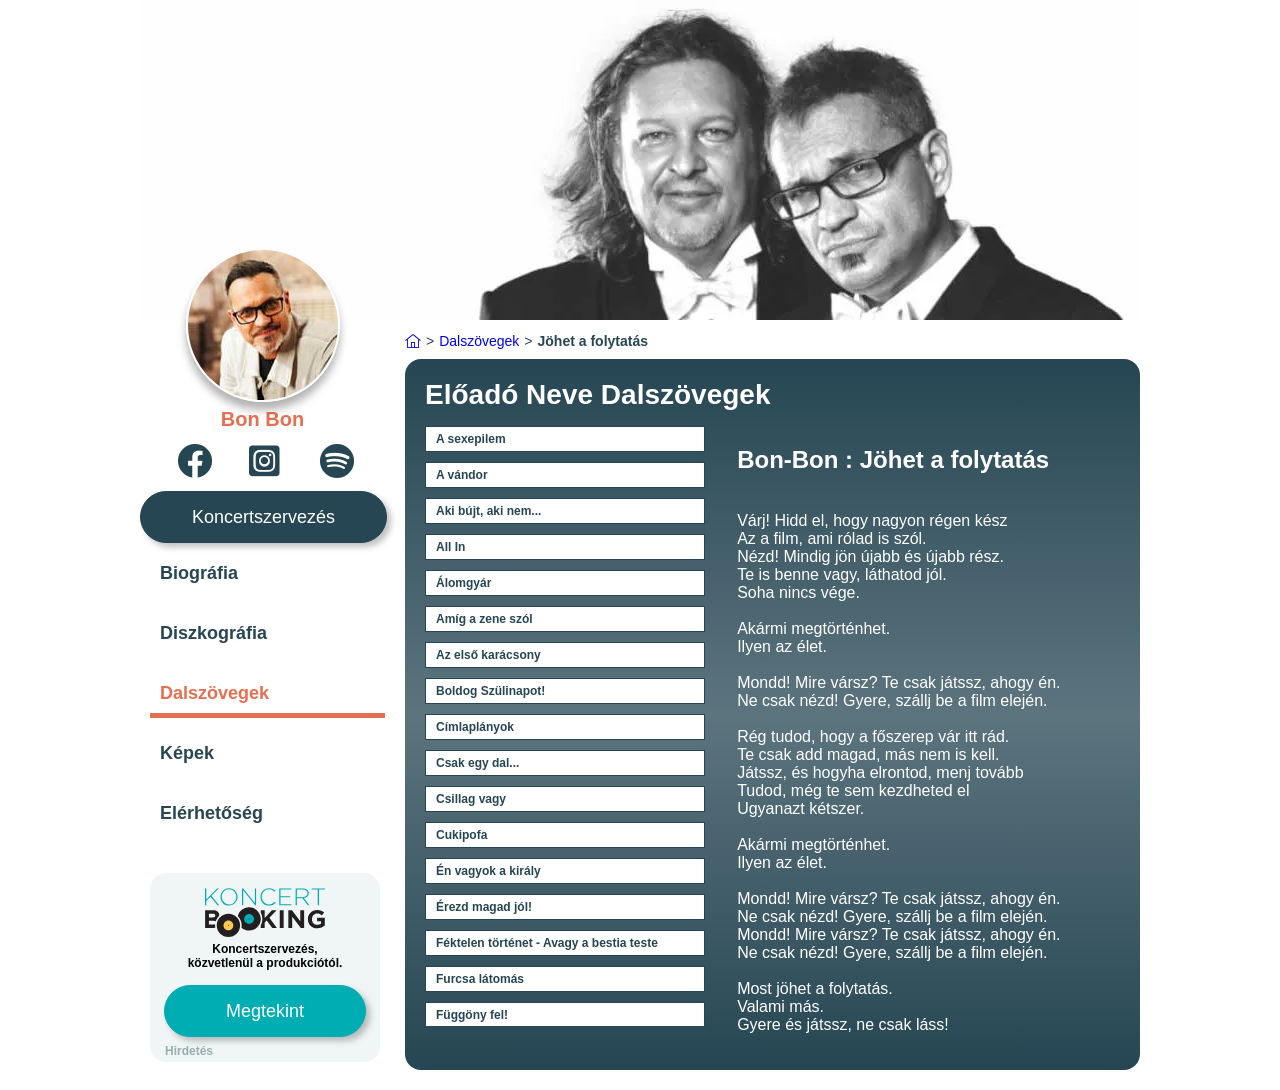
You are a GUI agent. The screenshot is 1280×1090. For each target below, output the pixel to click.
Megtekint (265, 1011)
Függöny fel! (472, 1015)
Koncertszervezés (263, 517)
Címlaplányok (475, 727)
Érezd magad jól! (484, 907)
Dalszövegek (214, 693)
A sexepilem (471, 439)
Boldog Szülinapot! (490, 691)
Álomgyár (463, 583)
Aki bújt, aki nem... (488, 511)
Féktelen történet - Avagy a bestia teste (547, 943)
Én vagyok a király (488, 871)
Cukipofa (461, 835)
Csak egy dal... (477, 763)
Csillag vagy (471, 799)
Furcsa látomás (480, 979)
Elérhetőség (211, 813)
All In (450, 547)
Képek (187, 753)
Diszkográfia (213, 633)
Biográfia (199, 573)
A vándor (462, 475)
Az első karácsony (488, 655)
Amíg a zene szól (484, 619)
